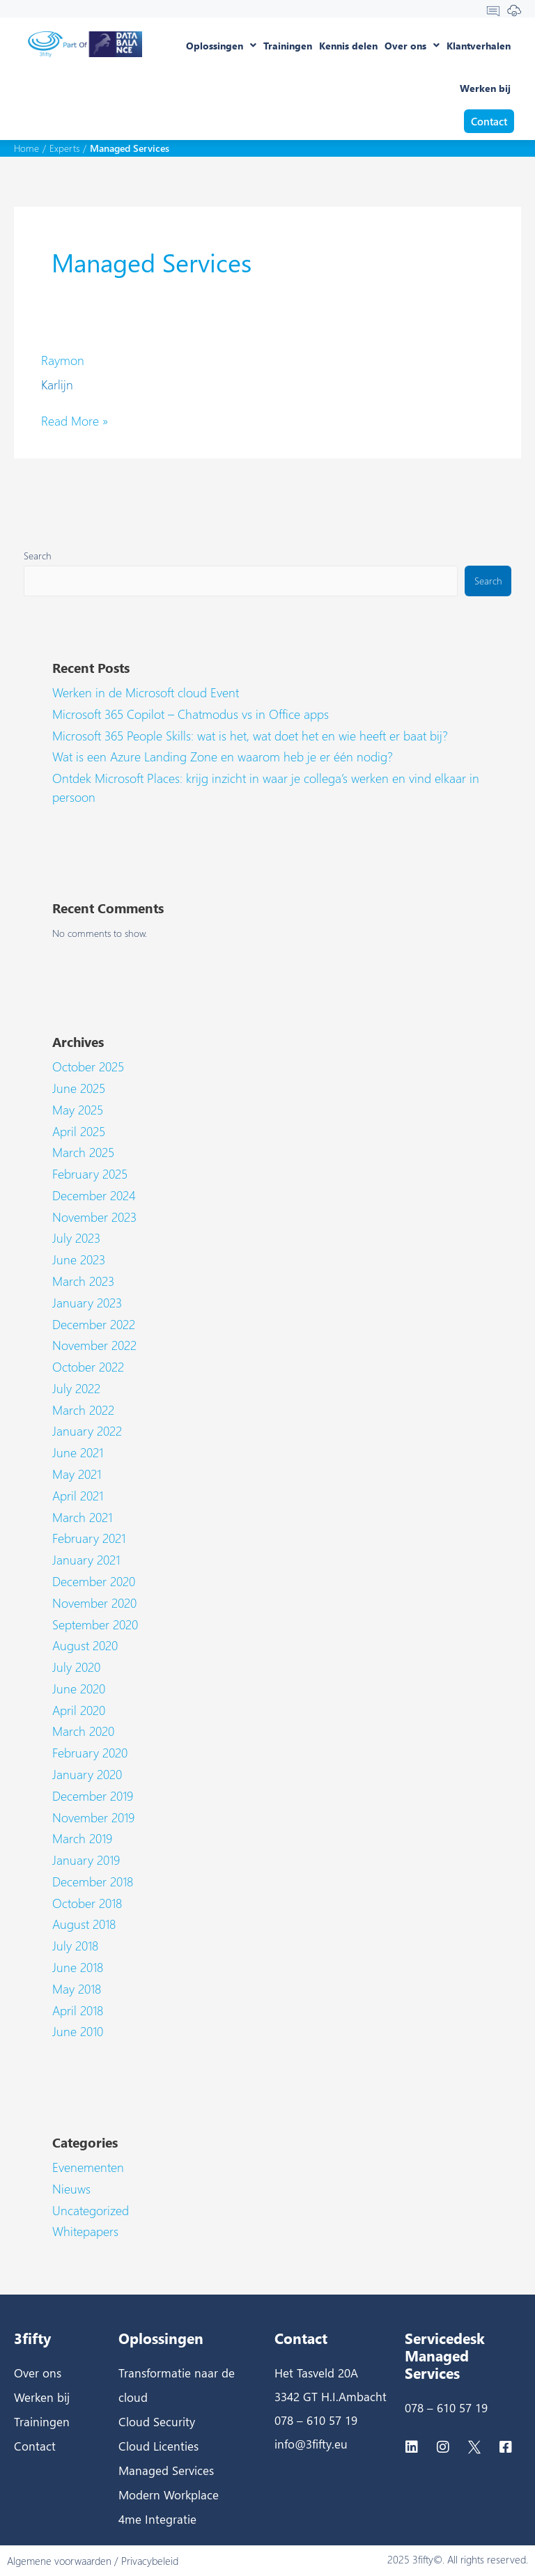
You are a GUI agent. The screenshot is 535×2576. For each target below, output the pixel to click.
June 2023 (78, 1259)
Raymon (62, 360)
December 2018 (92, 1881)
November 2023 (94, 1217)
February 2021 (88, 1538)
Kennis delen (348, 45)
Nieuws (71, 2188)
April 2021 (77, 1495)
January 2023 (87, 1302)
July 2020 (76, 1667)
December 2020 (93, 1581)
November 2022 (94, 1345)
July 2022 (76, 1388)
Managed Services (166, 2470)
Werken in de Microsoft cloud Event (145, 692)
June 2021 (77, 1452)
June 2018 (77, 1967)
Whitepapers (85, 2231)
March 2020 (83, 1731)
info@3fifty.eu (311, 2443)
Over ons (412, 45)
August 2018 (84, 1924)
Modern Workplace (168, 2494)
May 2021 (76, 1474)
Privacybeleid (149, 2561)
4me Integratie (157, 2519)
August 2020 (85, 1645)
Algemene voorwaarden (59, 2561)
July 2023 (76, 1237)
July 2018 (75, 1945)
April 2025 (78, 1131)
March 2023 (83, 1281)
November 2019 (93, 1817)
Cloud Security (156, 2421)
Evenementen (88, 2167)
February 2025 (89, 1173)
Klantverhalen (479, 45)
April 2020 (78, 1710)
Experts (64, 148)
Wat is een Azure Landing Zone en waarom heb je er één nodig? (222, 756)
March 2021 (82, 1517)
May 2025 (77, 1109)
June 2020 (78, 1688)
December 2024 (94, 1195)
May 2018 (76, 1988)
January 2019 (86, 1860)
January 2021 (86, 1559)
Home (26, 148)
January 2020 (87, 1774)
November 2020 (94, 1603)
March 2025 (83, 1152)
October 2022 (88, 1366)
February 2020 (89, 1752)
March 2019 (82, 1838)
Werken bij (485, 88)
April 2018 (77, 2010)
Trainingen (287, 45)
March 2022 (83, 1410)
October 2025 (88, 1066)
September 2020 (95, 1624)
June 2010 (77, 2031)
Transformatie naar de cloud (176, 2385)
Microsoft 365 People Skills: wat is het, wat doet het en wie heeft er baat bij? (250, 735)
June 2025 (78, 1088)
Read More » (74, 420)
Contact (35, 2445)
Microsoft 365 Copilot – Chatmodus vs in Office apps (190, 714)
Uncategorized (90, 2210)
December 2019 (92, 1795)
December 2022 (93, 1324)
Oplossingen (221, 45)
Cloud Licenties (158, 2445)
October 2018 (87, 1903)
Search (38, 555)
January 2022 (87, 1430)
